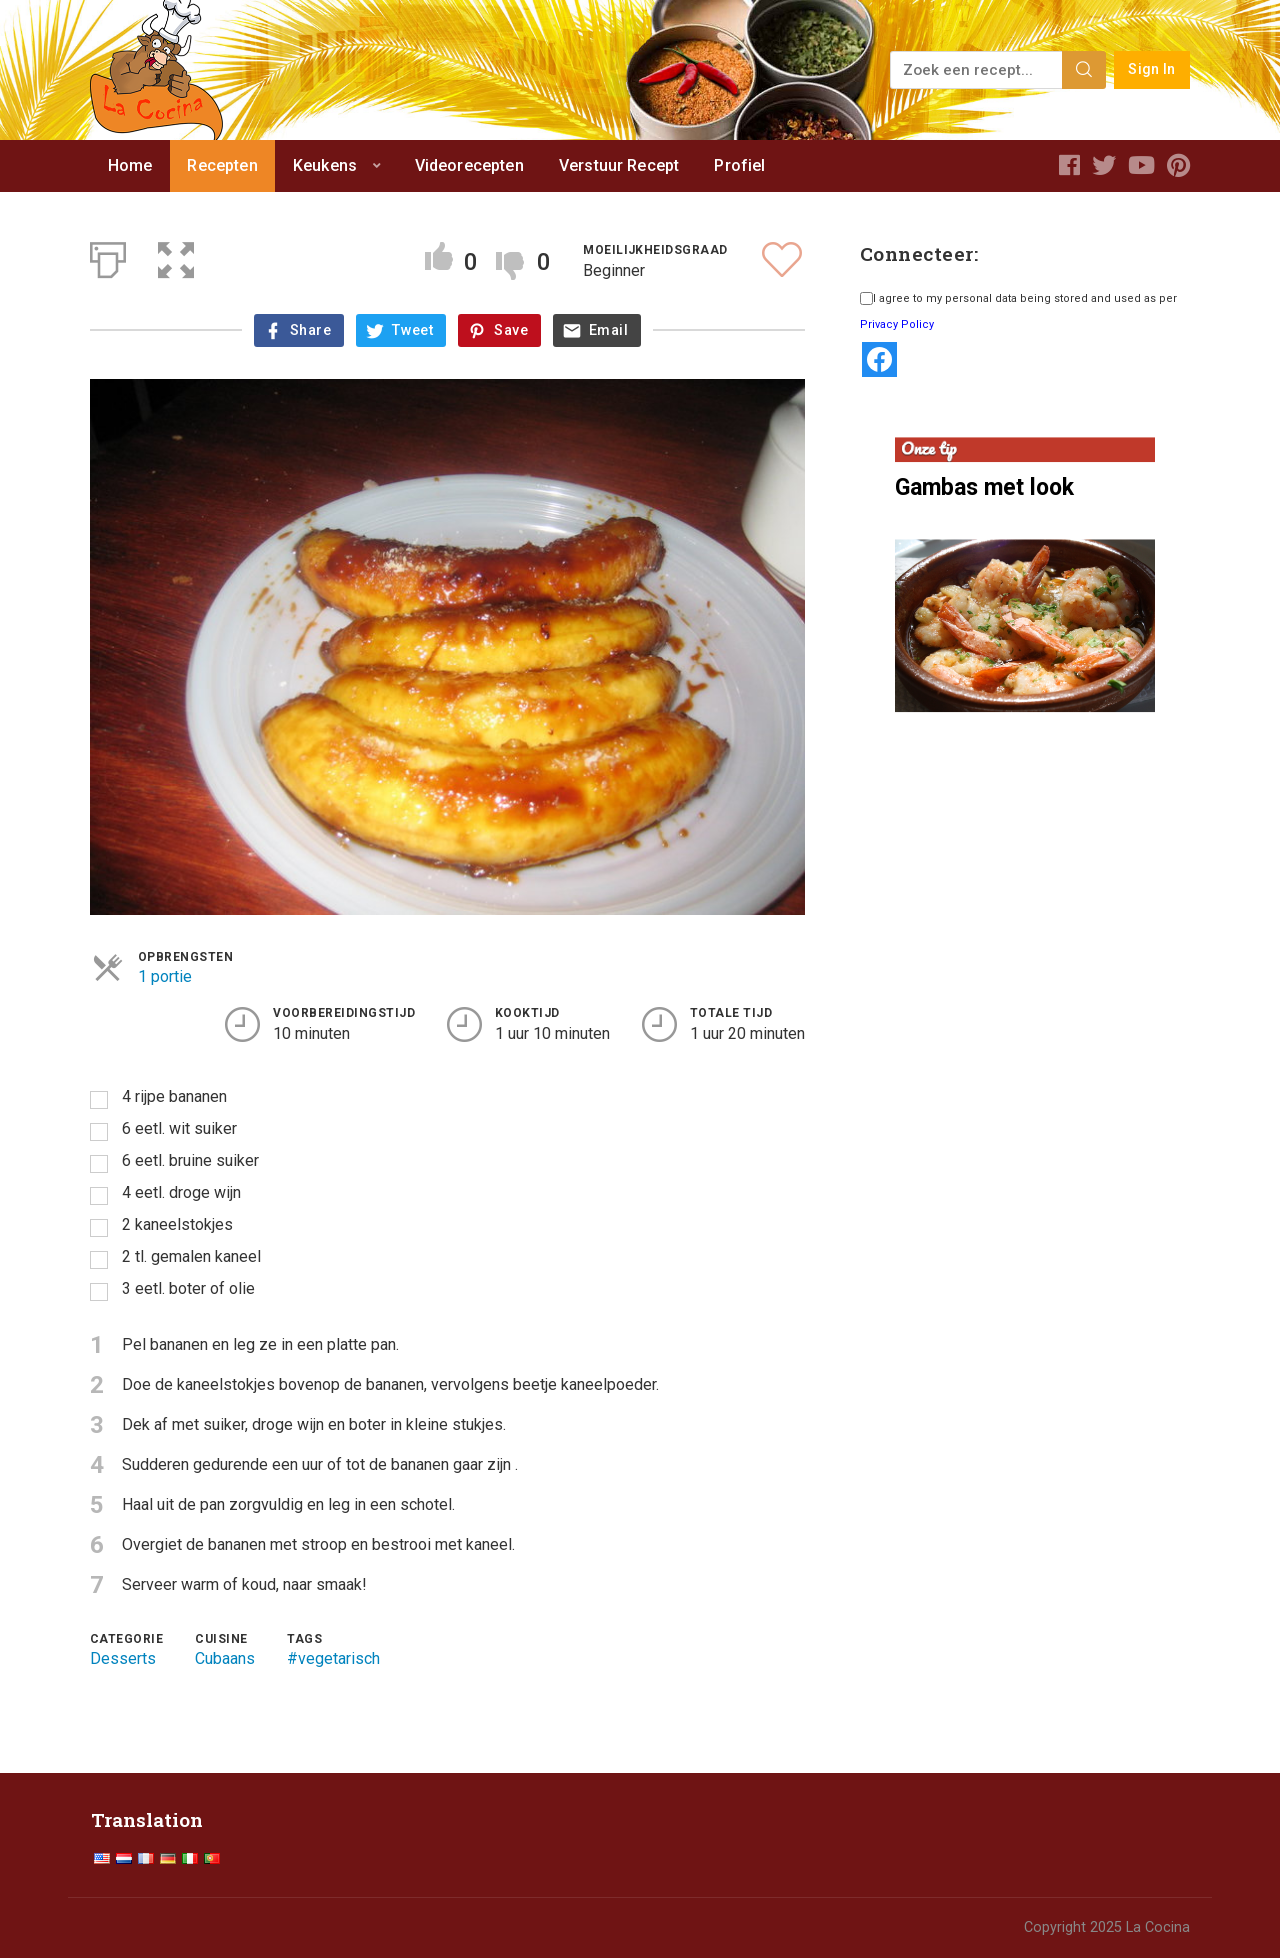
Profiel (739, 165)
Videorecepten (469, 165)
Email (608, 330)
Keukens (325, 165)
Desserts (123, 1658)
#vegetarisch (333, 1658)
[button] (176, 256)
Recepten (222, 165)
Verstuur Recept (619, 165)
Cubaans (225, 1658)
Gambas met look (984, 487)
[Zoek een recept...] (977, 70)
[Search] (1084, 70)
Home (130, 165)
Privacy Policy (897, 324)
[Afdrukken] (108, 256)
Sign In (1151, 69)
